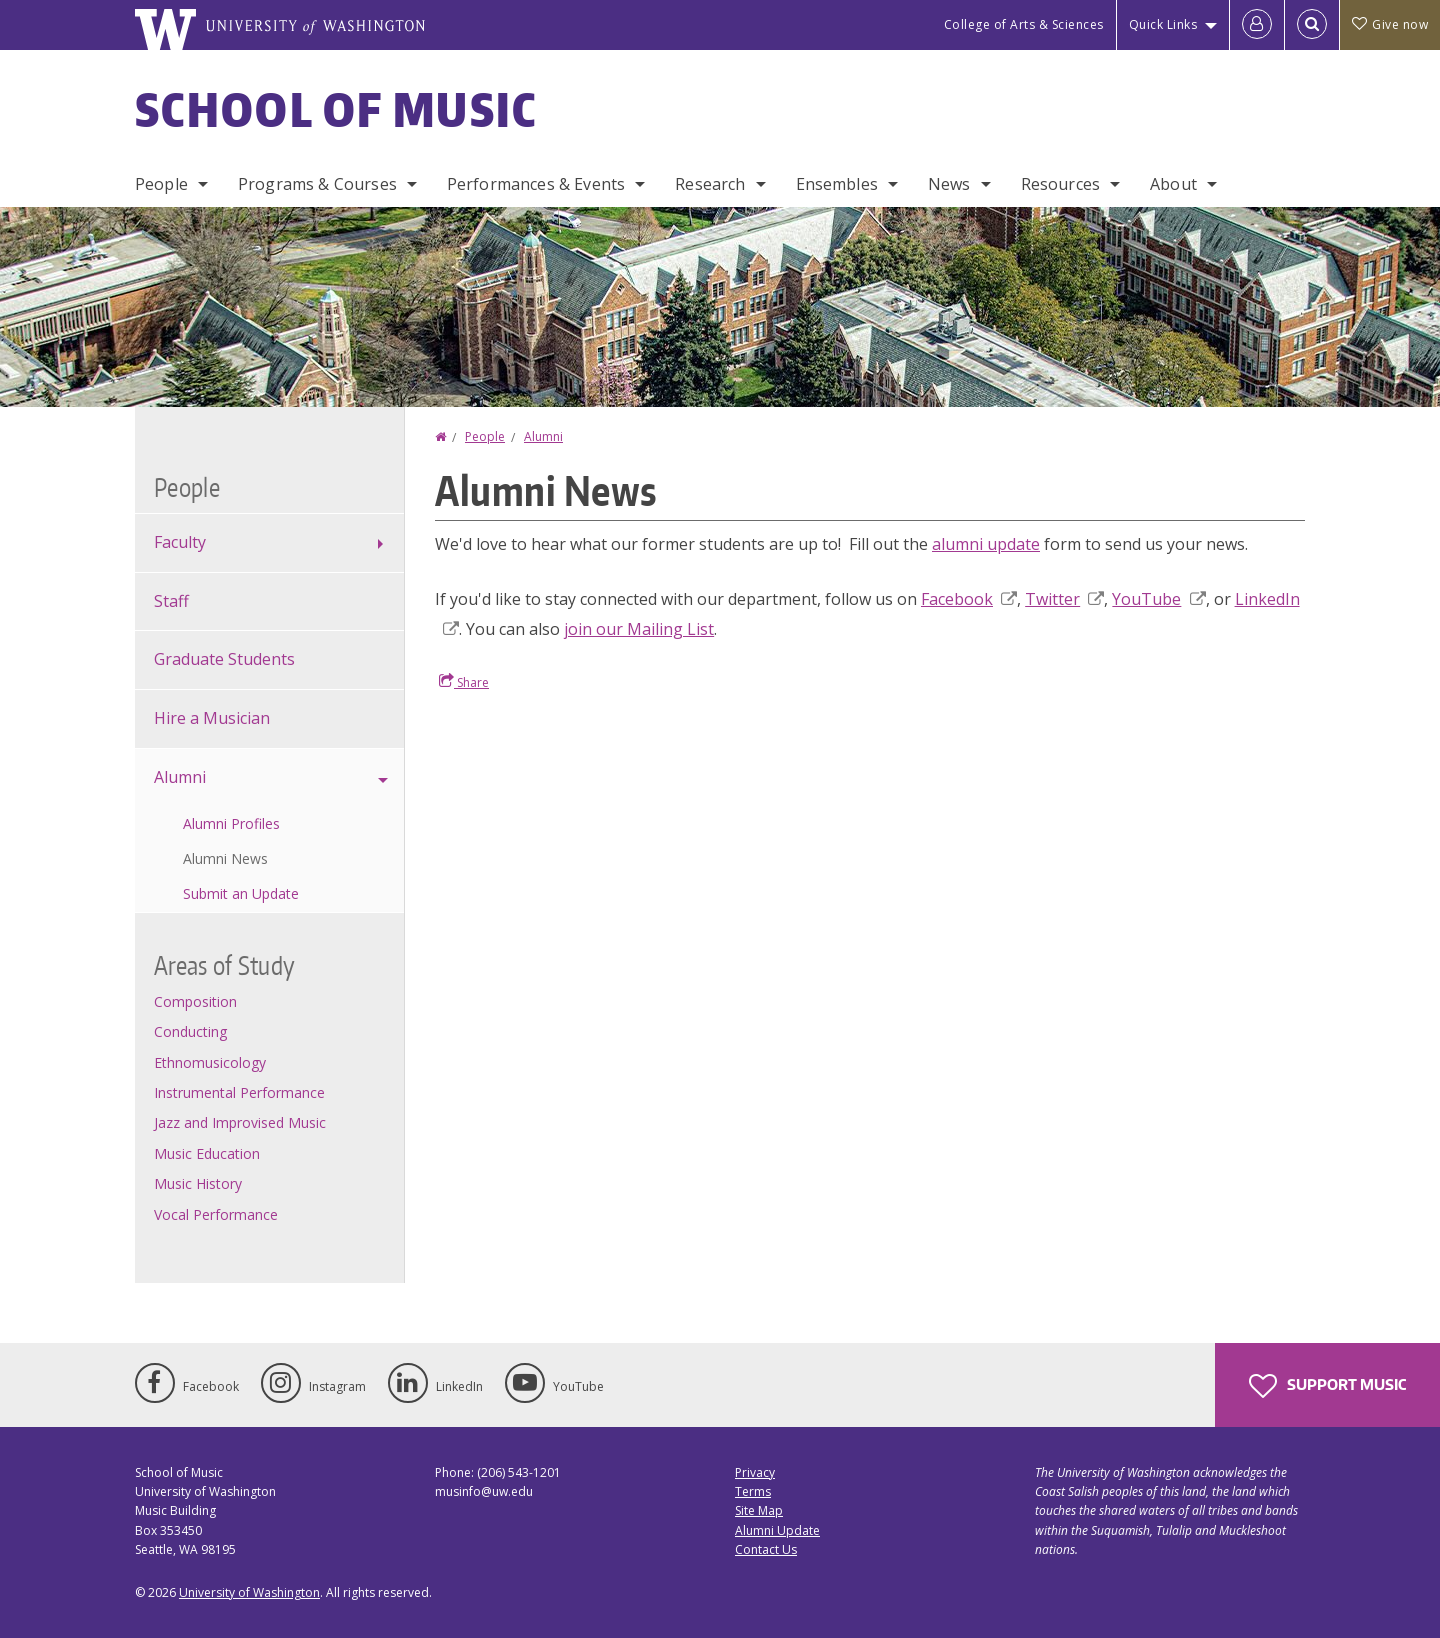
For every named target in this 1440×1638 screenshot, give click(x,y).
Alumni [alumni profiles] (180, 777)
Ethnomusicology (210, 1062)
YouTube (1158, 599)
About (1173, 184)
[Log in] (1257, 25)
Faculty (180, 542)
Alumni (543, 436)
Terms (753, 1491)
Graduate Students (224, 659)
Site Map (759, 1510)
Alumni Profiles (231, 823)
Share (464, 682)
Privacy (755, 1472)
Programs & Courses (317, 184)
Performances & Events (536, 184)
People (161, 184)
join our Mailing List (639, 629)
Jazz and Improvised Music (240, 1122)
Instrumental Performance (239, 1092)
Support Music (1327, 1386)
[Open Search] (1312, 25)
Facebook (969, 599)
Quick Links (1163, 24)
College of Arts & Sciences (1024, 24)
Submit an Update (241, 893)
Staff (171, 601)
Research (710, 184)
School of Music (336, 109)
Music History (198, 1183)
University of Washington (249, 1592)
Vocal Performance (216, 1214)
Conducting (190, 1031)
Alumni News (225, 858)
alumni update (986, 544)
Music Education (207, 1153)
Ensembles (837, 184)
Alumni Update (777, 1530)
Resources (1060, 184)
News (949, 184)
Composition (195, 1001)
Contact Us (766, 1549)
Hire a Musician (212, 718)
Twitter (1064, 599)
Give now (1390, 24)
